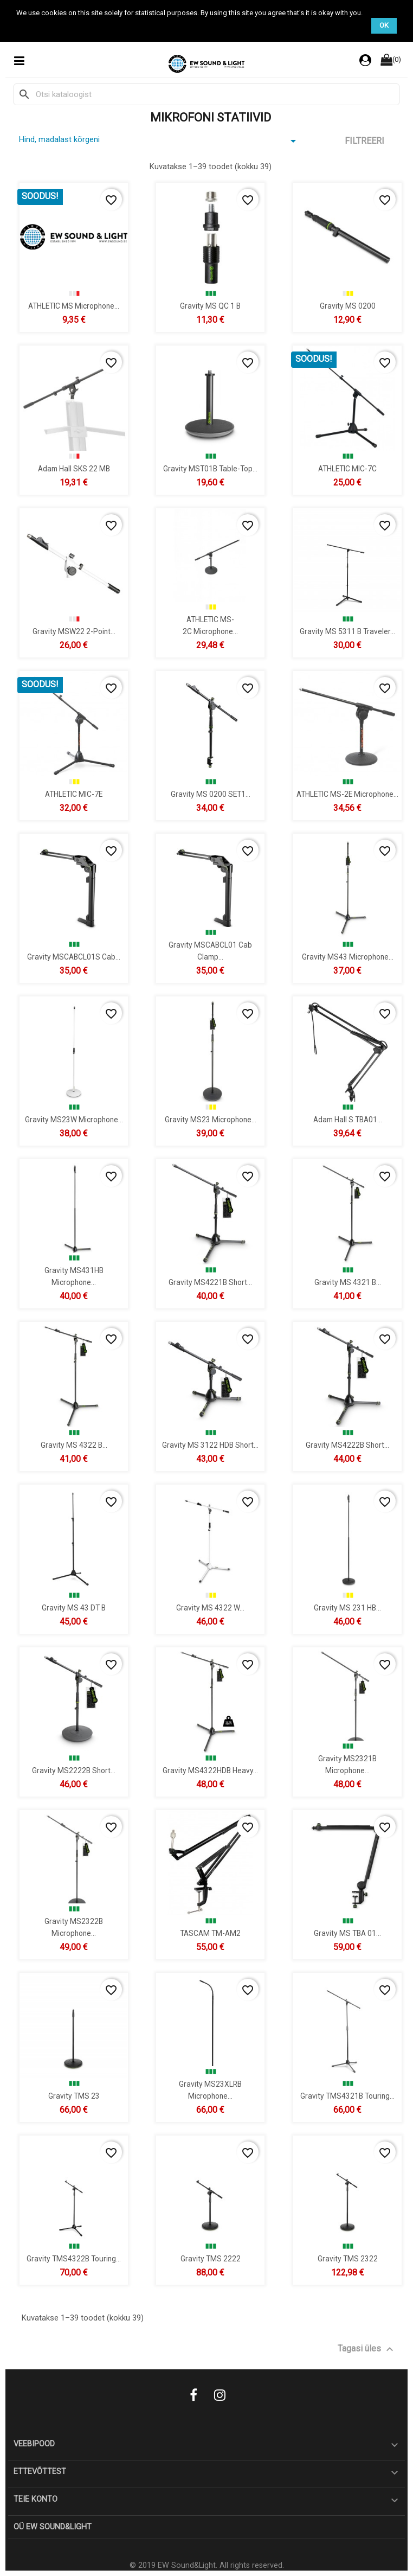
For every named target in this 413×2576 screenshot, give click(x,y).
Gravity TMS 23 (74, 2095)
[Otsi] (206, 94)
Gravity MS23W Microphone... (74, 1119)
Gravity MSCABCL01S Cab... (73, 956)
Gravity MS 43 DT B (74, 1607)
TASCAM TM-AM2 (210, 1932)
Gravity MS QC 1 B (210, 305)
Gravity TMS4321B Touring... (347, 2095)
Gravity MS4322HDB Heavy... (210, 1770)
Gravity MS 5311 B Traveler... (347, 631)
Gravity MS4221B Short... (210, 1281)
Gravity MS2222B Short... (73, 1770)
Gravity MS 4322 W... (210, 1607)
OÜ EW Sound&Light (53, 2527)
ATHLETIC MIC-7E (73, 793)
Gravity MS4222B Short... (347, 1444)
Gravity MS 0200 (347, 305)
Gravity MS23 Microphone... (210, 1119)
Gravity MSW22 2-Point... (74, 631)
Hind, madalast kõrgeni (159, 141)
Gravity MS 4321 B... (347, 1281)
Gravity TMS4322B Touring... (74, 2258)
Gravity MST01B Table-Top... (210, 468)
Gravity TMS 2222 (210, 2258)
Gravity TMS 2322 (347, 2258)
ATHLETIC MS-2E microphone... (347, 793)
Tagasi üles (367, 2349)
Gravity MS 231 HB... (347, 1607)
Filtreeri (364, 141)
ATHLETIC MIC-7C (347, 468)
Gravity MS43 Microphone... (347, 956)
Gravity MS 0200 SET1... (210, 793)
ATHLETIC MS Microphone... (73, 305)
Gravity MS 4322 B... (74, 1444)
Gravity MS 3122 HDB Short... (210, 1444)
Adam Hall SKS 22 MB (74, 468)
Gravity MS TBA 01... (347, 1932)
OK (384, 25)
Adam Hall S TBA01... (347, 1119)
